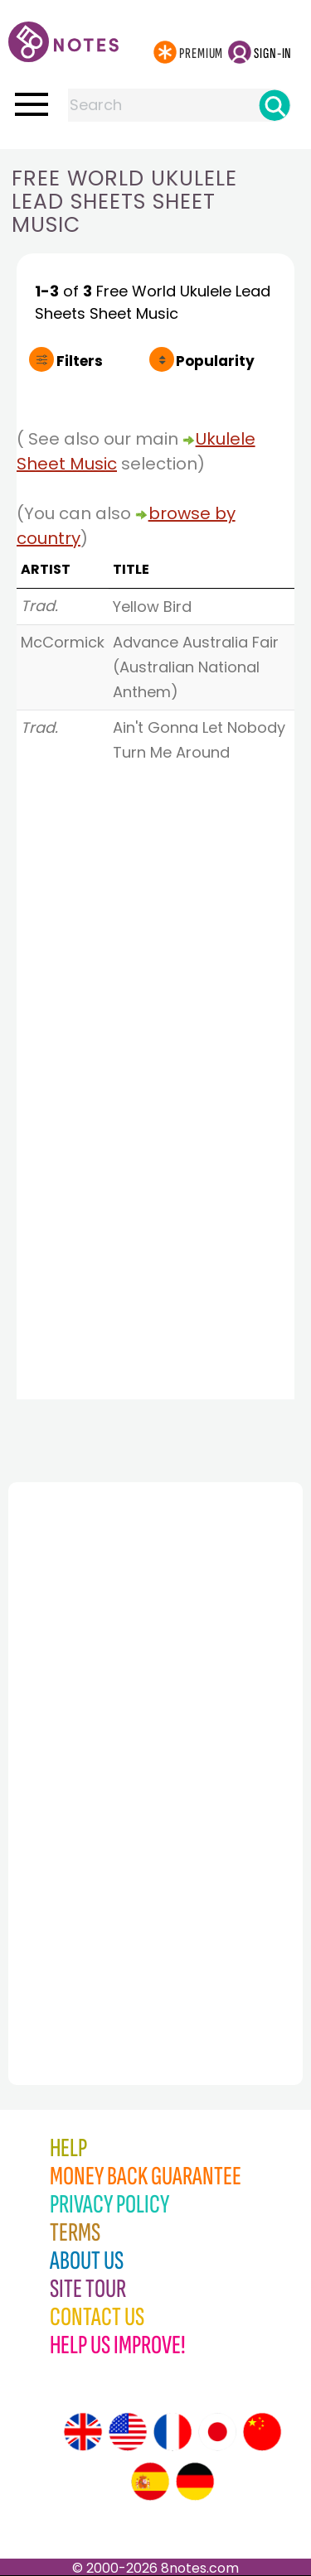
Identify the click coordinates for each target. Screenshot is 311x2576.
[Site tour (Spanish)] (150, 2481)
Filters (79, 361)
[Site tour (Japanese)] (217, 2432)
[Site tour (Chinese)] (262, 2432)
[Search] (274, 105)
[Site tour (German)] (195, 2481)
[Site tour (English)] (83, 2432)
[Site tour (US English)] (127, 2432)
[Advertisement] (99, 1747)
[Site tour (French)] (172, 2432)
